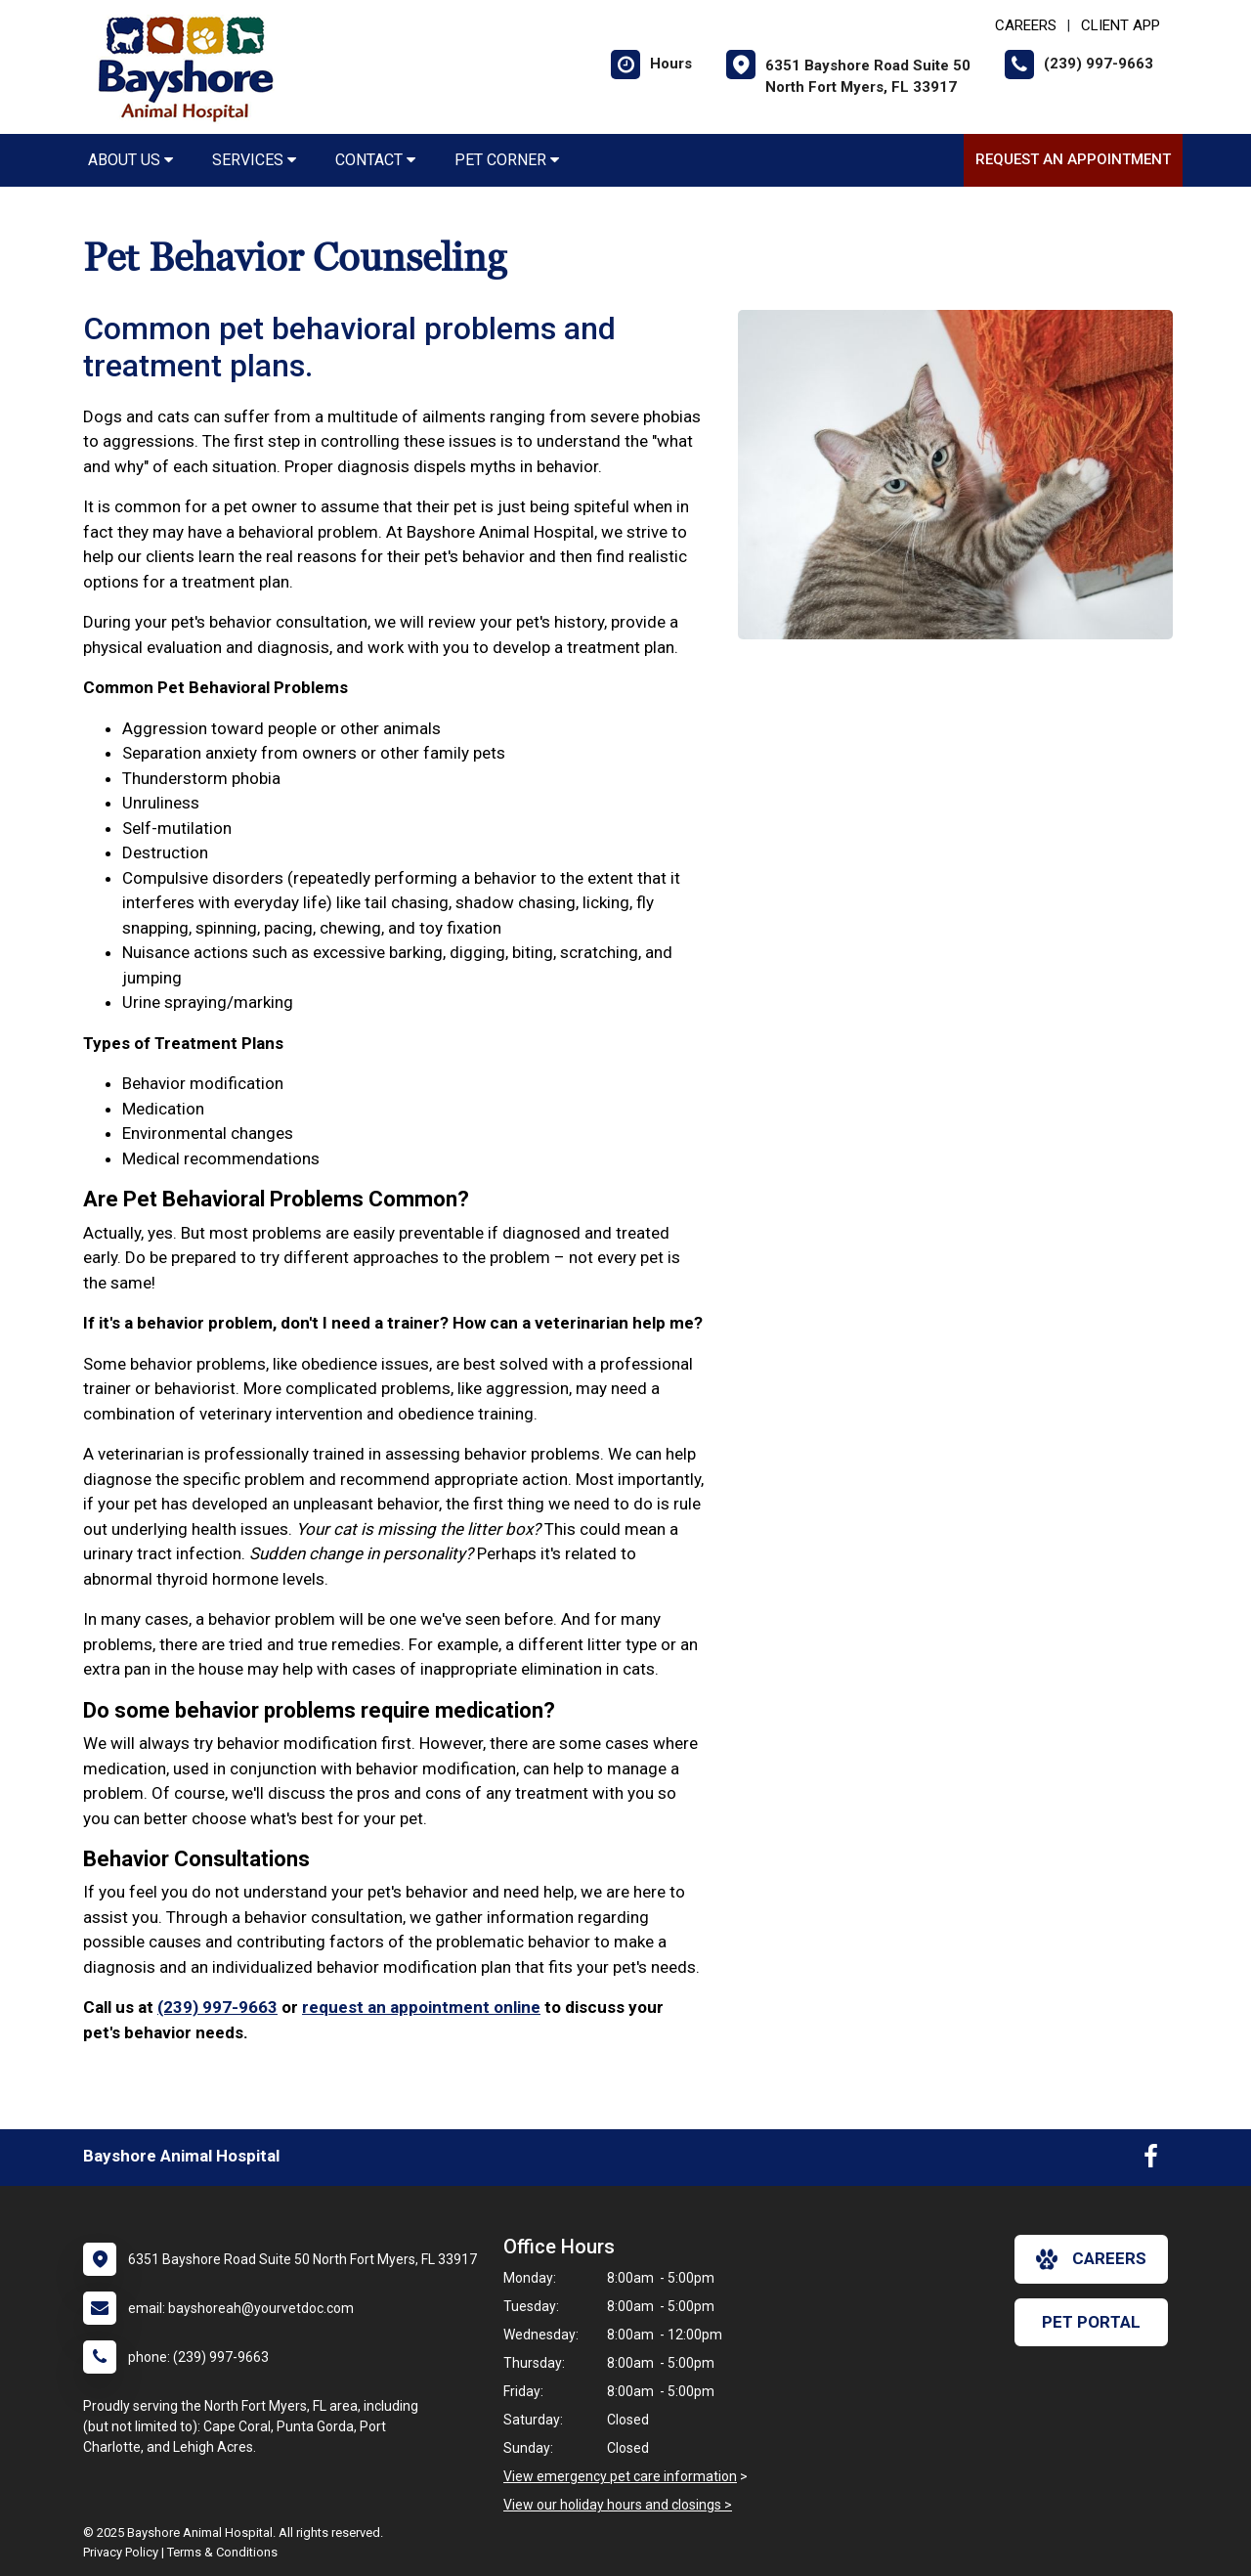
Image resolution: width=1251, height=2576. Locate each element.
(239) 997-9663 (217, 2007)
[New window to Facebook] (1151, 2160)
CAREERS (1026, 25)
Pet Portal (1091, 2322)
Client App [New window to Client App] (1120, 25)
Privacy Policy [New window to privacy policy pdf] (120, 2552)
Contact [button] (375, 160)
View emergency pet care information (620, 2476)
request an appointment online (421, 2007)
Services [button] (254, 160)
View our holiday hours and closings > (617, 2504)
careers (1091, 2259)
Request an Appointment (1073, 159)
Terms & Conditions (222, 2552)
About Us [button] (130, 160)
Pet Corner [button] (506, 160)
